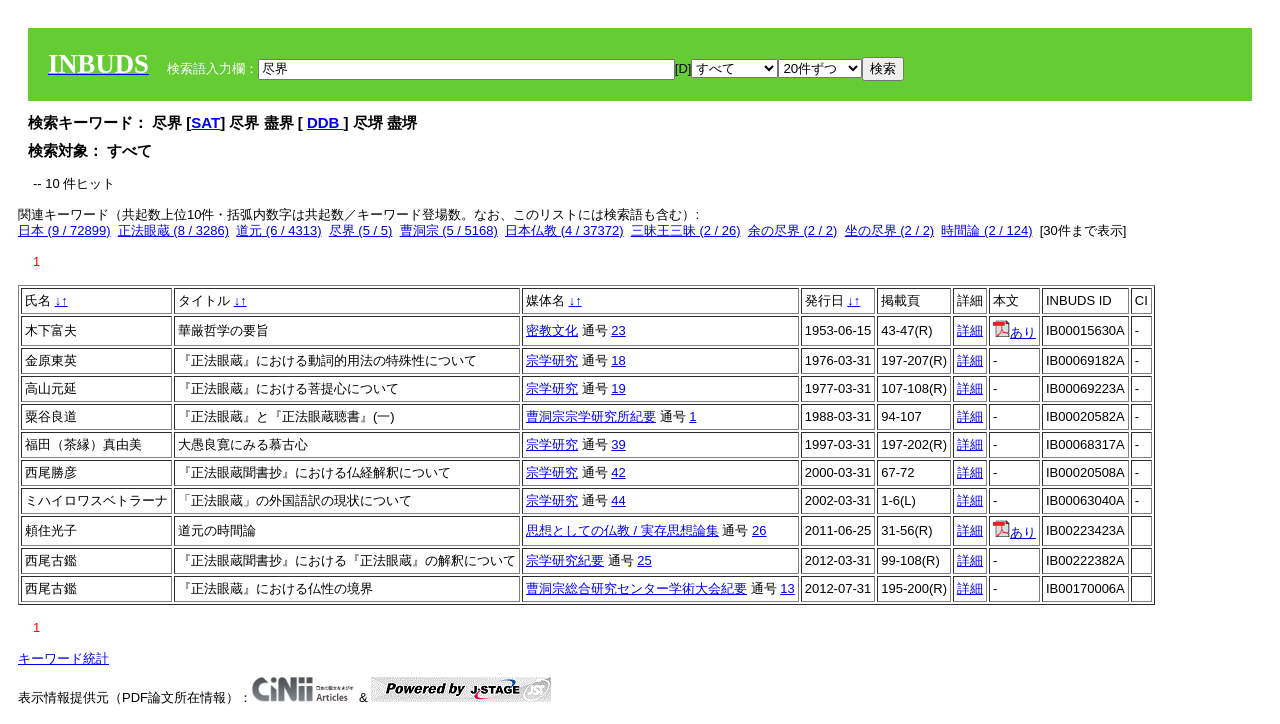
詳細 (970, 330)
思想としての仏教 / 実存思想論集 (622, 530)
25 (644, 560)
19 (618, 388)
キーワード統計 (63, 658)
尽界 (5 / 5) (361, 230)
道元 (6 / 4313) (278, 230)
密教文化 (552, 330)
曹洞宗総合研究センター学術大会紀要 (636, 588)
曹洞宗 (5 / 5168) (449, 230)
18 (618, 360)
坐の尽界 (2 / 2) (890, 230)
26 (759, 530)
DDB (325, 122)
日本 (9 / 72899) (64, 230)
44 (618, 500)
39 (618, 444)
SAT (205, 122)
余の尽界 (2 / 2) (793, 230)
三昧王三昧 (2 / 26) (686, 230)
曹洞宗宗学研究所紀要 (591, 416)
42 (618, 472)
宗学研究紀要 (565, 560)
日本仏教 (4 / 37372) (564, 230)
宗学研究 (552, 360)
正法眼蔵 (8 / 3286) (173, 230)
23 (618, 330)
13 (787, 588)
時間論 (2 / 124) (986, 230)
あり (1014, 332)
